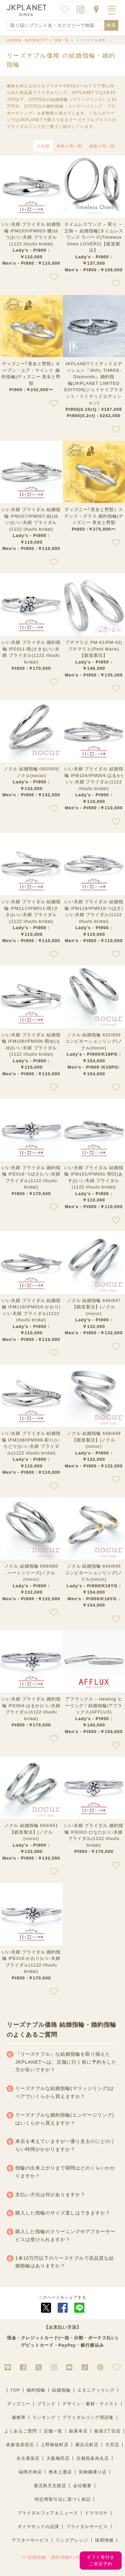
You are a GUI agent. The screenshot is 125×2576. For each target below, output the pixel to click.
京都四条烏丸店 (92, 2458)
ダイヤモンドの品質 (38, 2526)
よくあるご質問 (20, 2431)
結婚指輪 (61, 2390)
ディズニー (18, 2403)
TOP (15, 2390)
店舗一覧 (53, 2431)
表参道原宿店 (20, 2444)
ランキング (44, 2417)
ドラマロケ (96, 2512)
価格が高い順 (69, 146)
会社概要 (82, 2485)
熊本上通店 (60, 2471)
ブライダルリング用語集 (88, 2417)
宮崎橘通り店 (93, 2471)
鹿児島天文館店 (50, 2485)
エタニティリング (96, 2390)
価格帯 (19, 2417)
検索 (111, 25)
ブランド (46, 2403)
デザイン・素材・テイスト (90, 2403)
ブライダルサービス (87, 2526)
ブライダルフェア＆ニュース (47, 2512)
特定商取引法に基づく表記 (63, 2499)
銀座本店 (78, 2431)
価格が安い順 (102, 146)
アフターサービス (30, 2540)
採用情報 (104, 2540)
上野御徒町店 (55, 2444)
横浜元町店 (87, 2444)
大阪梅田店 (58, 2458)
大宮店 (112, 2444)
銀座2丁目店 (107, 2431)
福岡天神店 (30, 2471)
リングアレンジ (72, 2540)
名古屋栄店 (28, 2458)
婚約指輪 (36, 2390)
